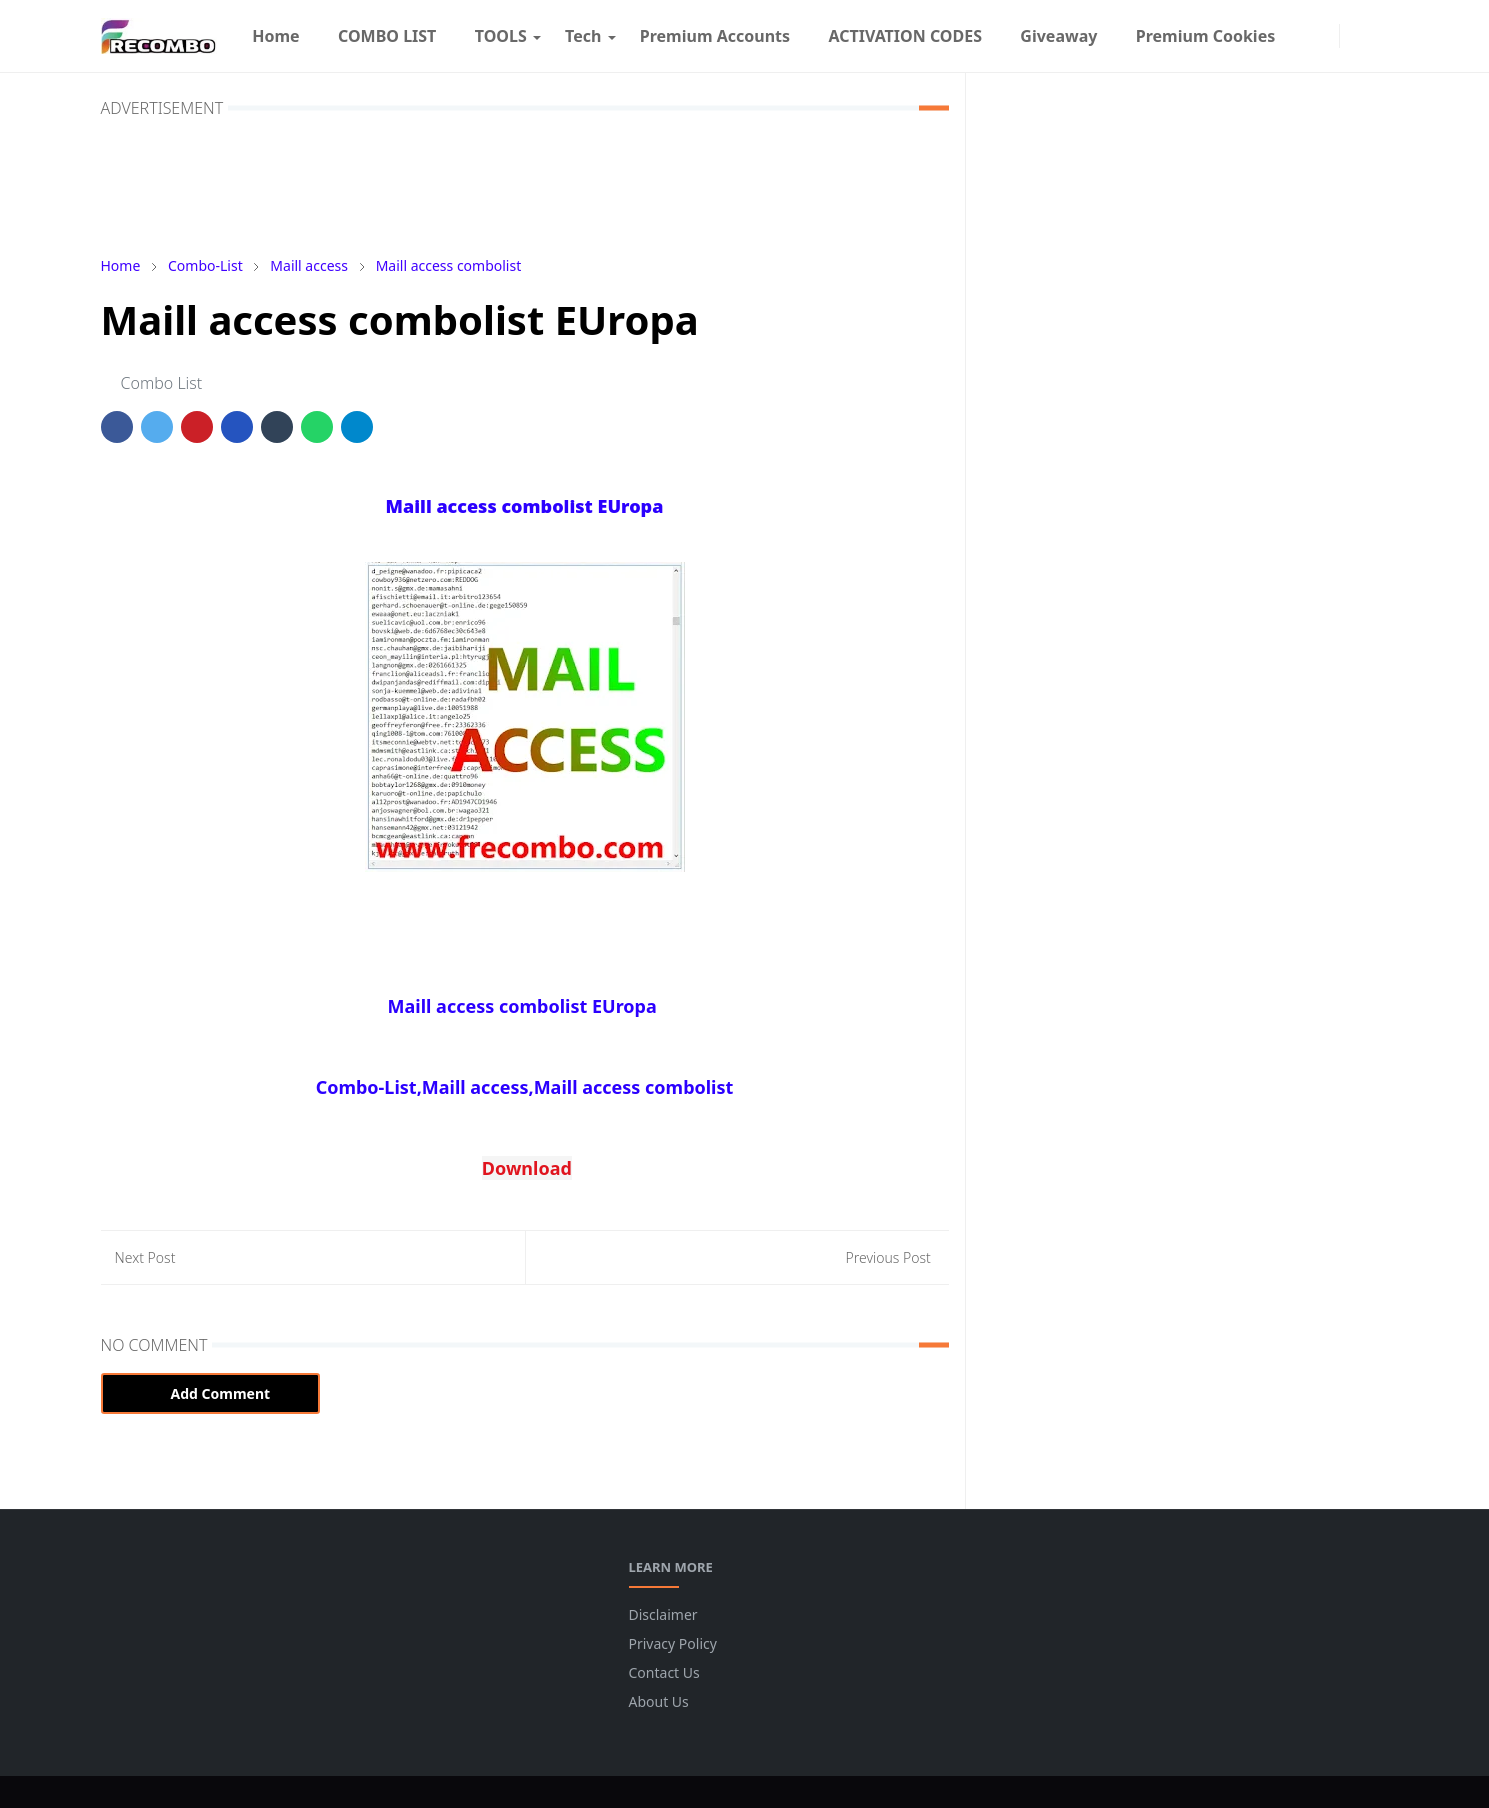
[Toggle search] (1376, 36)
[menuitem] (276, 36)
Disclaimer (663, 1614)
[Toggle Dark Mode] (1354, 35)
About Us (659, 1701)
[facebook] (1304, 36)
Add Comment (211, 1393)
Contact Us (664, 1672)
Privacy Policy (673, 1643)
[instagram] (1325, 36)
